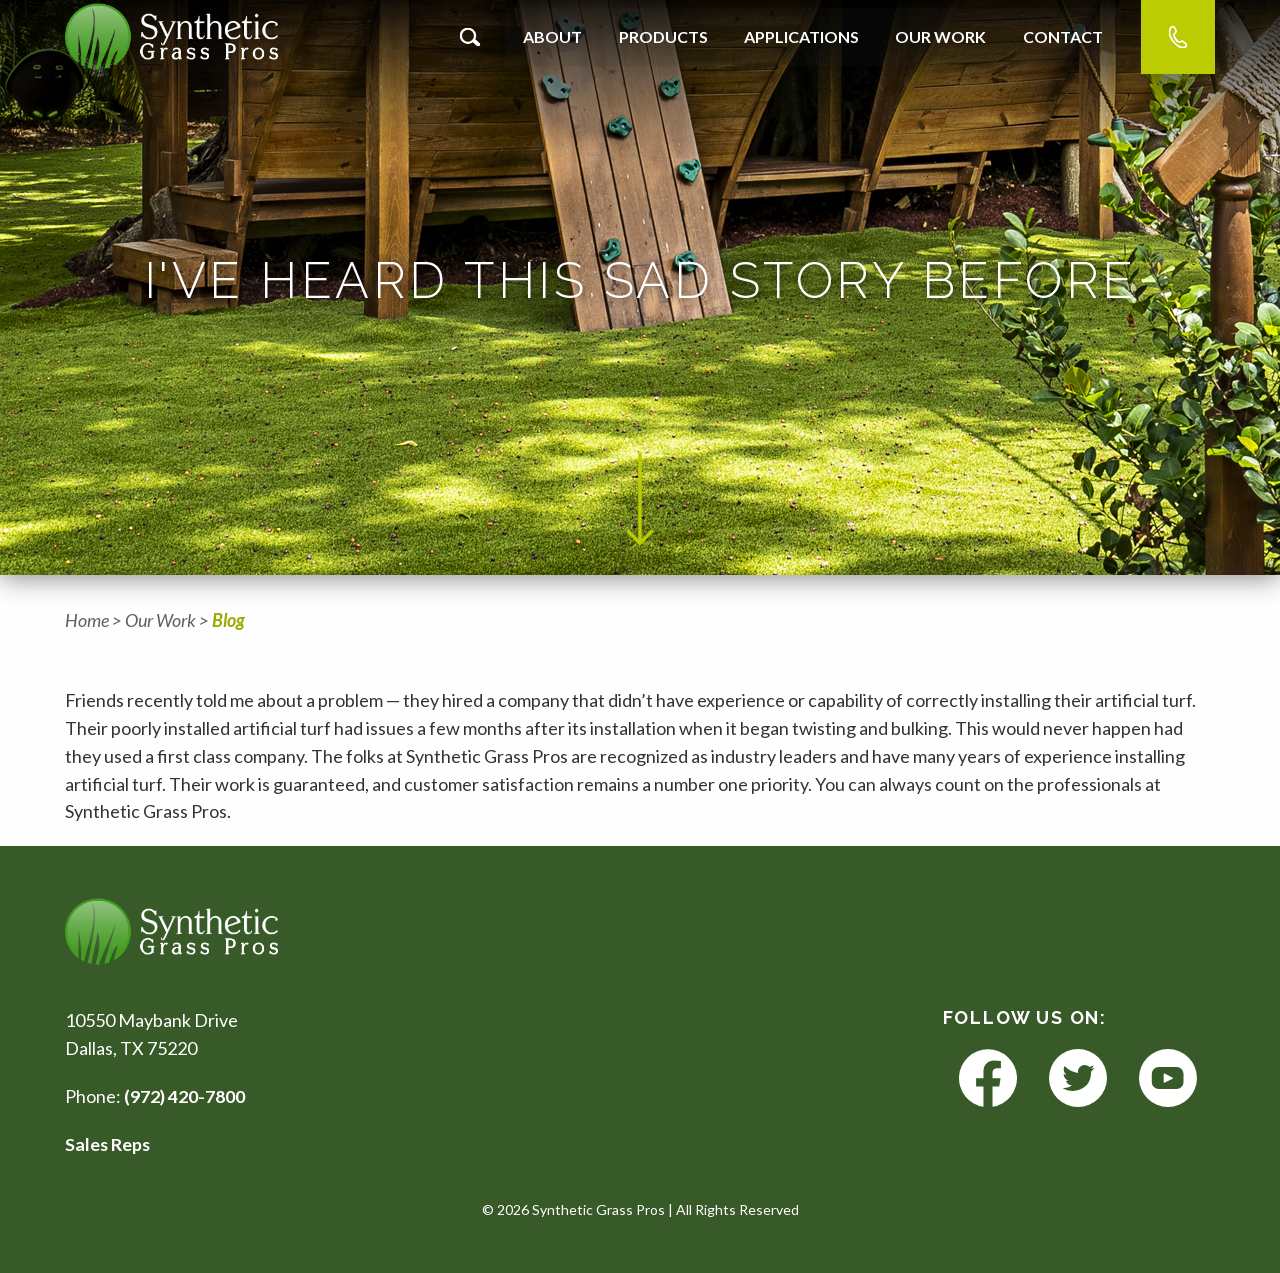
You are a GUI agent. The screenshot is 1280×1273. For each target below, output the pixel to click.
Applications (801, 36)
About (552, 36)
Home (87, 620)
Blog (228, 620)
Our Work (940, 36)
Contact (1063, 36)
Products (663, 36)
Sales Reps (108, 1144)
